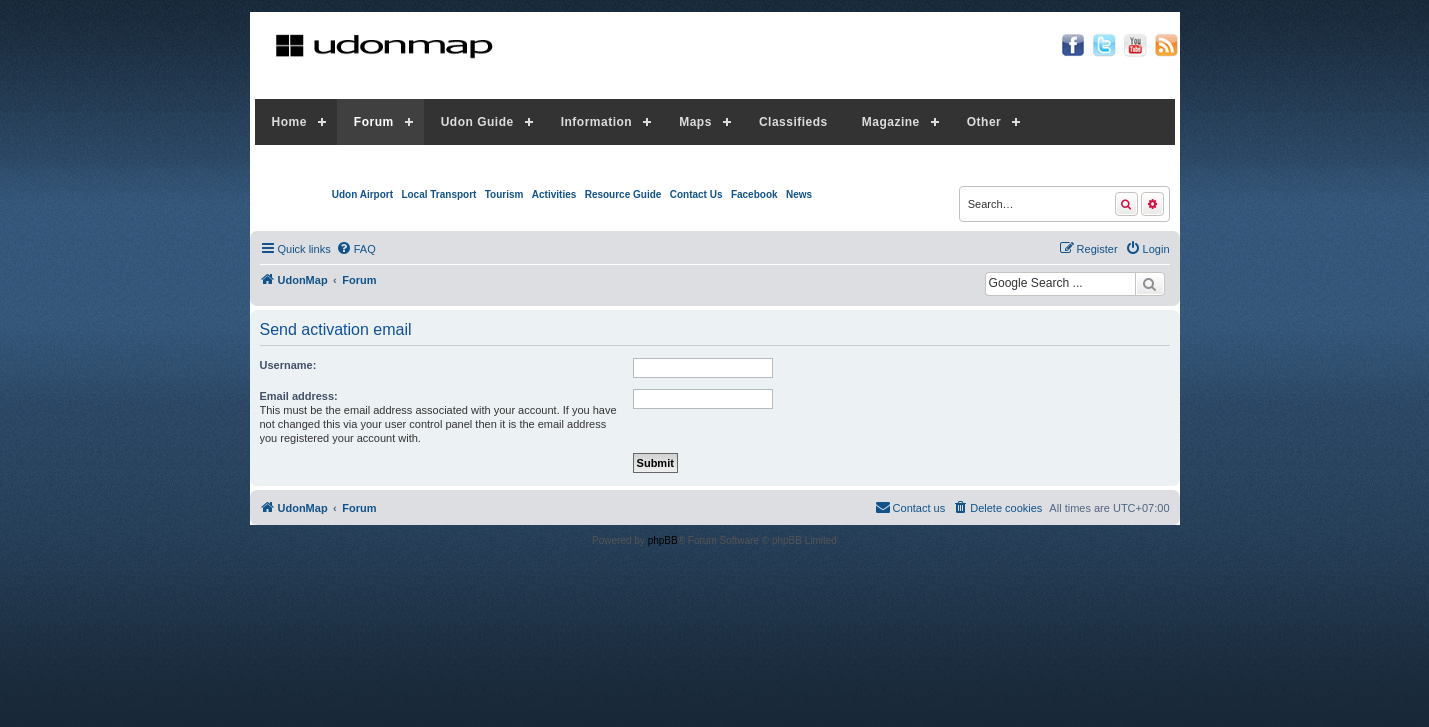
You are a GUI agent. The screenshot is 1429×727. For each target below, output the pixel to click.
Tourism (504, 194)
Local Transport (438, 194)
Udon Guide (477, 122)
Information (597, 122)
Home (289, 122)
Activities (554, 194)
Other (984, 122)
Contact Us (696, 194)
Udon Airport (362, 194)
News (799, 194)
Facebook (754, 194)
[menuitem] (356, 249)
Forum (374, 122)
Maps (695, 122)
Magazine (891, 122)
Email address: (299, 396)
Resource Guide (623, 194)
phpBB (663, 540)
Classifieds (793, 122)
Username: (288, 365)
